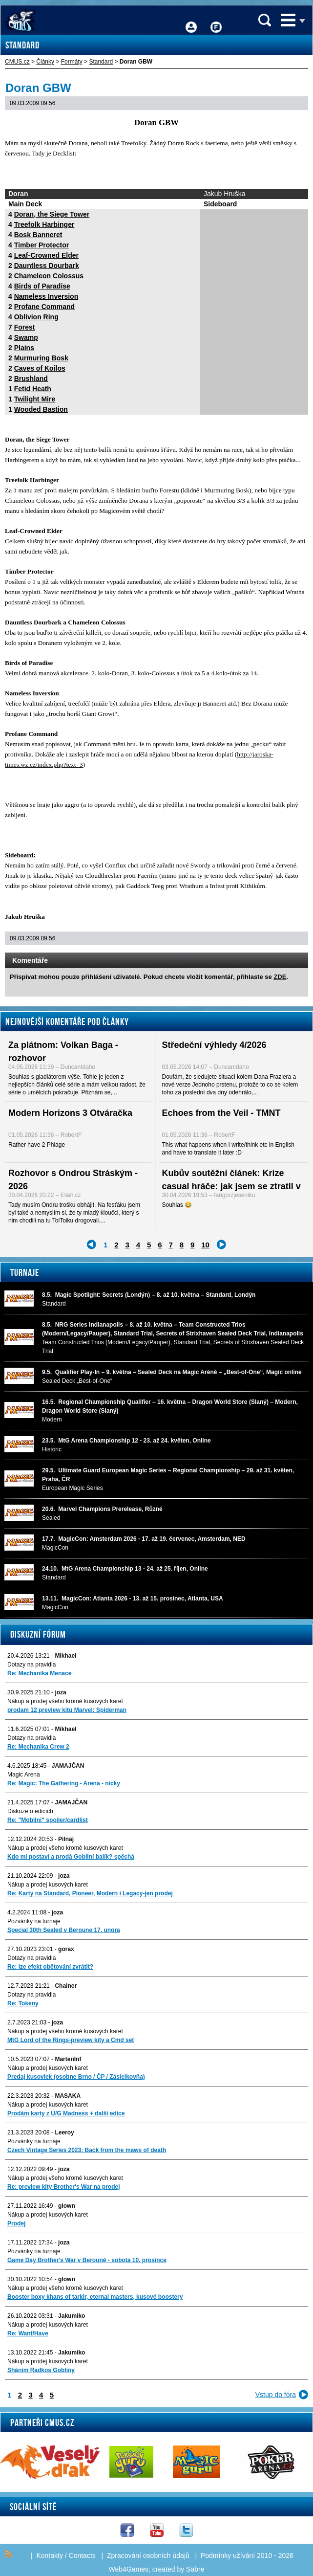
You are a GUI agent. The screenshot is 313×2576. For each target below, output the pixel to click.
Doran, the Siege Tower (52, 214)
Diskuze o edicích (30, 1811)
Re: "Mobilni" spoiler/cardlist (47, 1820)
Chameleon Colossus (48, 276)
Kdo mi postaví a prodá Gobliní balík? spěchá (70, 1856)
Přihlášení (191, 19)
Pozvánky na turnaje (34, 1921)
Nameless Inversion (46, 296)
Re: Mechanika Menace (39, 1673)
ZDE (279, 976)
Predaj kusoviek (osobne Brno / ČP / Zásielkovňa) (76, 2076)
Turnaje (24, 1272)
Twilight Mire (35, 399)
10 (205, 1245)
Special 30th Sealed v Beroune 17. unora (63, 1930)
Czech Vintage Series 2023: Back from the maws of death (86, 2150)
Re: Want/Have (27, 2333)
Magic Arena (23, 1774)
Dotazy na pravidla (31, 1664)
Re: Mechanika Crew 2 (38, 1746)
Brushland (31, 378)
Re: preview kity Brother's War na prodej (63, 2186)
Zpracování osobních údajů (148, 2555)
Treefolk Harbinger (44, 224)
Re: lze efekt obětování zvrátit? (50, 1966)
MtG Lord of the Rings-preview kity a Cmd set (70, 2040)
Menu (288, 20)
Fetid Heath (32, 389)
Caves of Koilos (39, 368)
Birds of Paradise (42, 286)
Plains (24, 348)
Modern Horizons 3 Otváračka (70, 1113)
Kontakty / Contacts (65, 2555)
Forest (24, 327)
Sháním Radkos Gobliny (41, 2370)
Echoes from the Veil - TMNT (221, 1113)
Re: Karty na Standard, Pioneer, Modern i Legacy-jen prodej (90, 1893)
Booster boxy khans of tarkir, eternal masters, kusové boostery (95, 2296)
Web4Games (128, 2569)
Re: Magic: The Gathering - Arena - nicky (63, 1783)
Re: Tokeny (23, 2003)
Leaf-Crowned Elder (46, 255)
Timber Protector (41, 245)
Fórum (216, 19)
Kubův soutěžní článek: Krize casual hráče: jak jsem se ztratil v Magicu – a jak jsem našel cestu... (232, 1186)
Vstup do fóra (275, 2394)
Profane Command (44, 307)
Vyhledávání (264, 20)
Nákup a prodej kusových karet (47, 1884)
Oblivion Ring (36, 317)
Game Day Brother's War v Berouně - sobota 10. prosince (87, 2260)
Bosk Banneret (38, 235)
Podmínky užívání (228, 2555)
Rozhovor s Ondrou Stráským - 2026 (73, 1179)
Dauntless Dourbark (46, 265)
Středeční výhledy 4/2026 (214, 1045)
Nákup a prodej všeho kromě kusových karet (65, 1701)
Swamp (26, 337)
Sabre (195, 2569)
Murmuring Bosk (41, 358)
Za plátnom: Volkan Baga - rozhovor (63, 1051)
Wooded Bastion (41, 409)
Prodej (16, 2223)
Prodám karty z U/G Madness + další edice (66, 2113)
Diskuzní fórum (38, 1634)
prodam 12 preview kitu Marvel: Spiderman (66, 1710)
